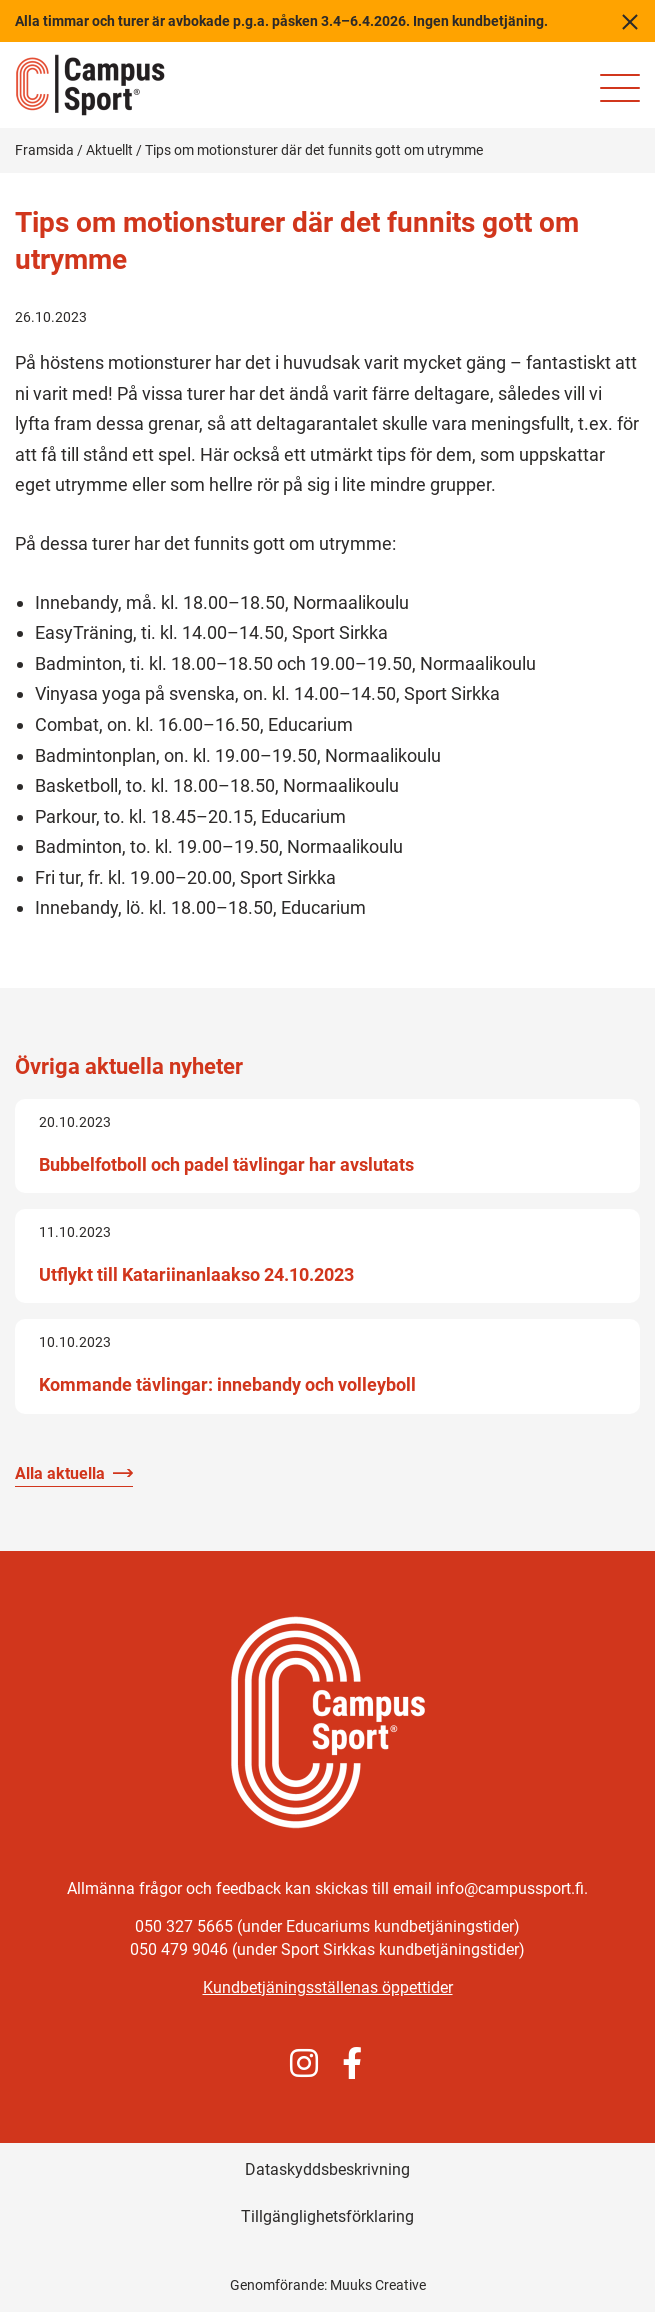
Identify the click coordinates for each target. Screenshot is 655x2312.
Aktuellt (109, 150)
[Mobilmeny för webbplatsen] (620, 88)
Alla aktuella (60, 1473)
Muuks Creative (378, 2285)
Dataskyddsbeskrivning (327, 2169)
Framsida (44, 150)
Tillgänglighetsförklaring (327, 2216)
